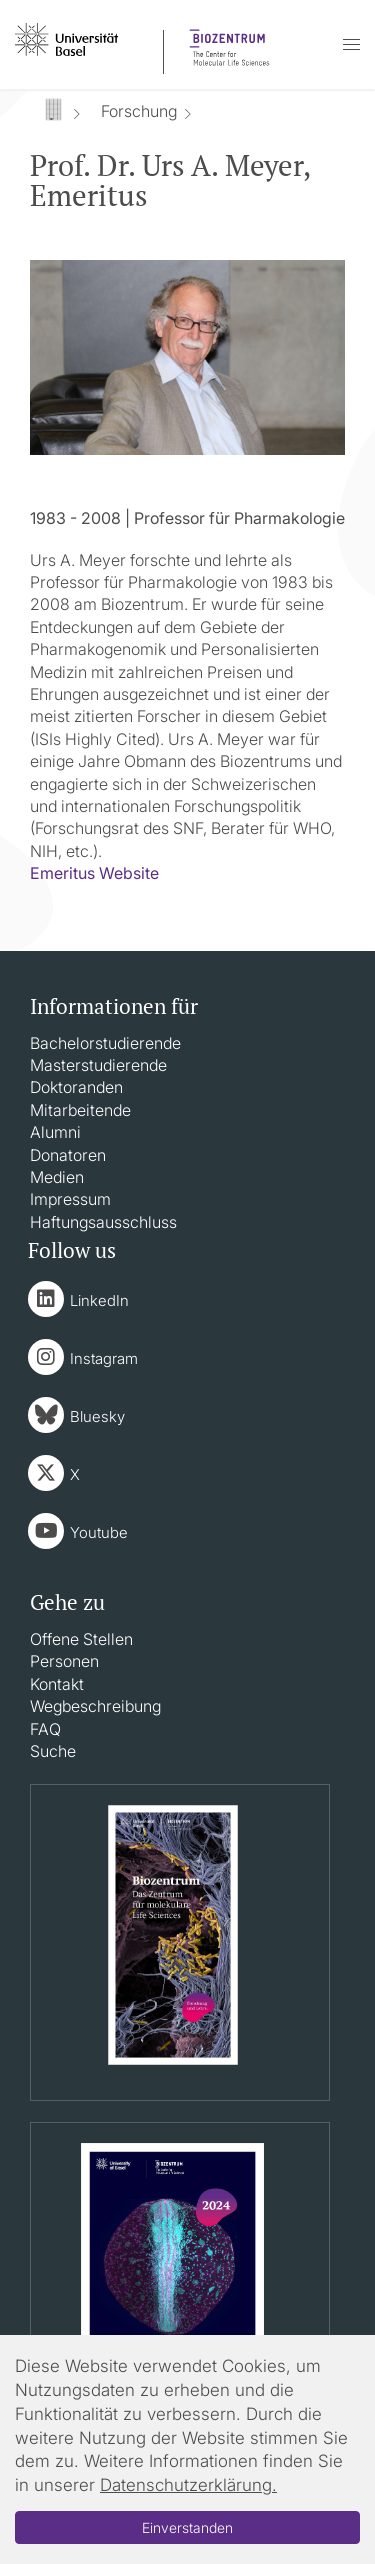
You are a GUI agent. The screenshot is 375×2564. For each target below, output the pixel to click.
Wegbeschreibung (95, 1706)
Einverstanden (187, 2527)
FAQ (45, 1729)
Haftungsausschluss (103, 1222)
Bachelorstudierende (105, 1043)
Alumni (55, 1132)
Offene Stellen (81, 1639)
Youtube (99, 1532)
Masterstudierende (98, 1065)
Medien (57, 1177)
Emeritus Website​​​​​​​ (94, 873)
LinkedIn (99, 1300)
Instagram (104, 1358)
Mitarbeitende (80, 1110)
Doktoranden (76, 1087)
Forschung (139, 111)
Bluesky (97, 1416)
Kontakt (57, 1684)
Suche (53, 1751)
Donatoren (68, 1155)
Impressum (70, 1199)
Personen (64, 1661)
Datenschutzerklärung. (188, 2485)
